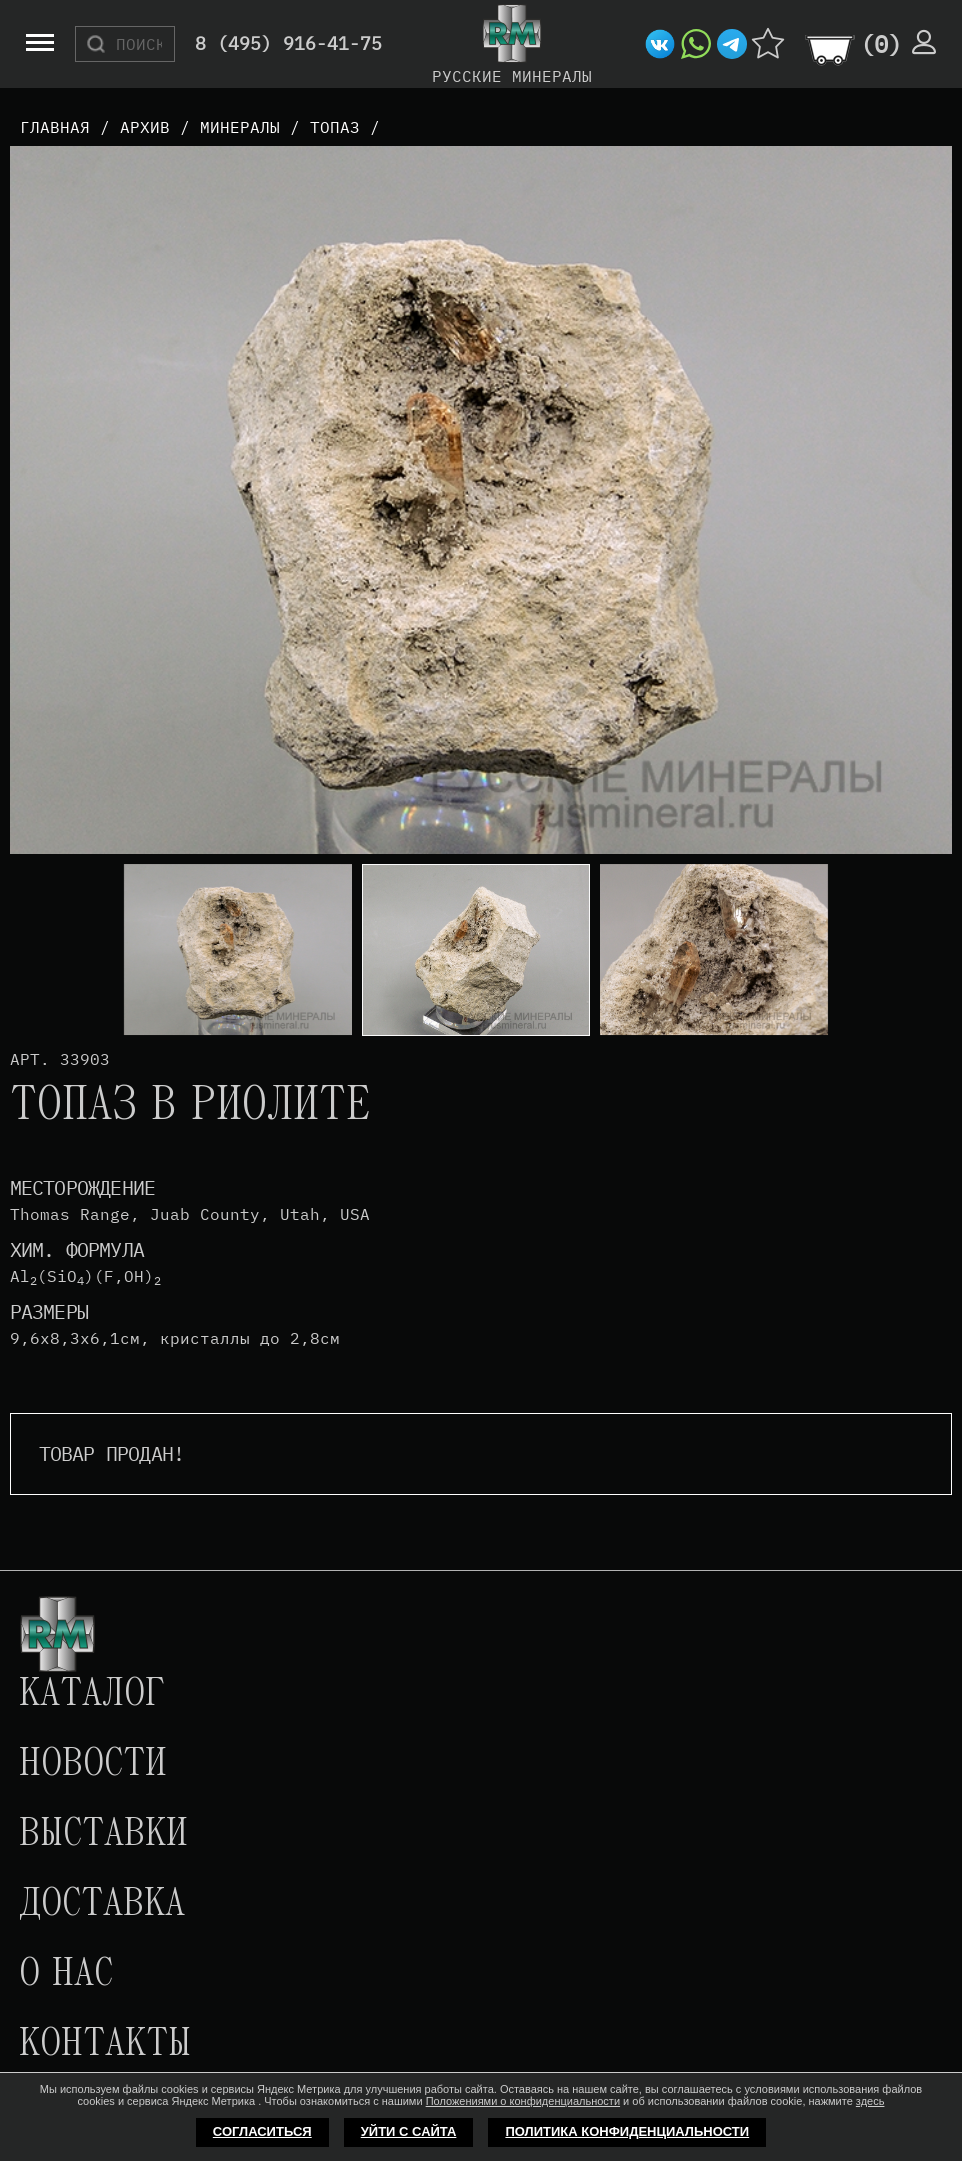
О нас (66, 1975)
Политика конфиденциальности (627, 2131)
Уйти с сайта (409, 2131)
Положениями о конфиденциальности (523, 2101)
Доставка (102, 1905)
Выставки (103, 1835)
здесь (870, 2101)
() (881, 44)
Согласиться (262, 2131)
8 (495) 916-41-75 (288, 44)
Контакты (105, 2045)
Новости (93, 1765)
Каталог (92, 1695)
